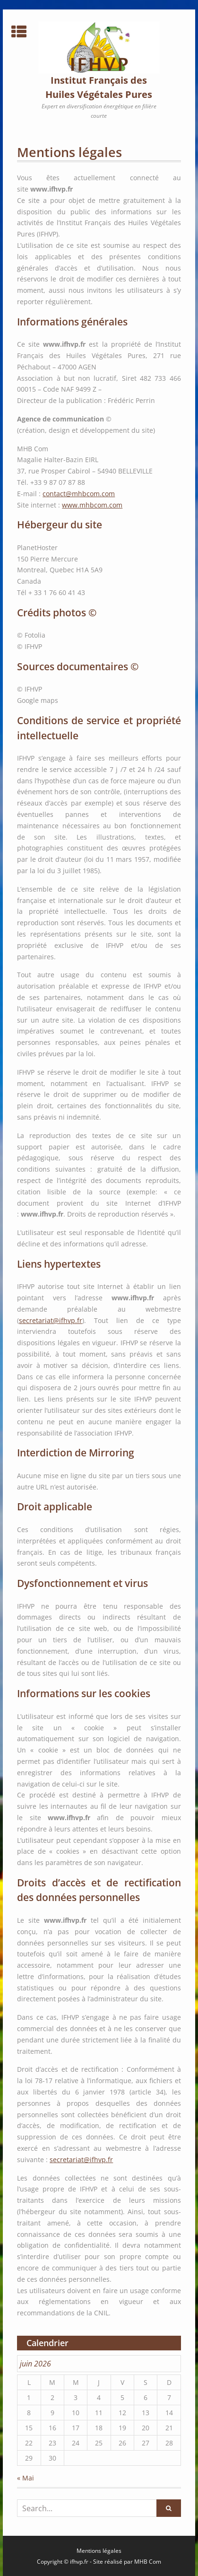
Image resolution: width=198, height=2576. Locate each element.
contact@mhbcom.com (79, 493)
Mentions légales (99, 2551)
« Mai (25, 2477)
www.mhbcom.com (92, 504)
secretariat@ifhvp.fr (50, 1320)
